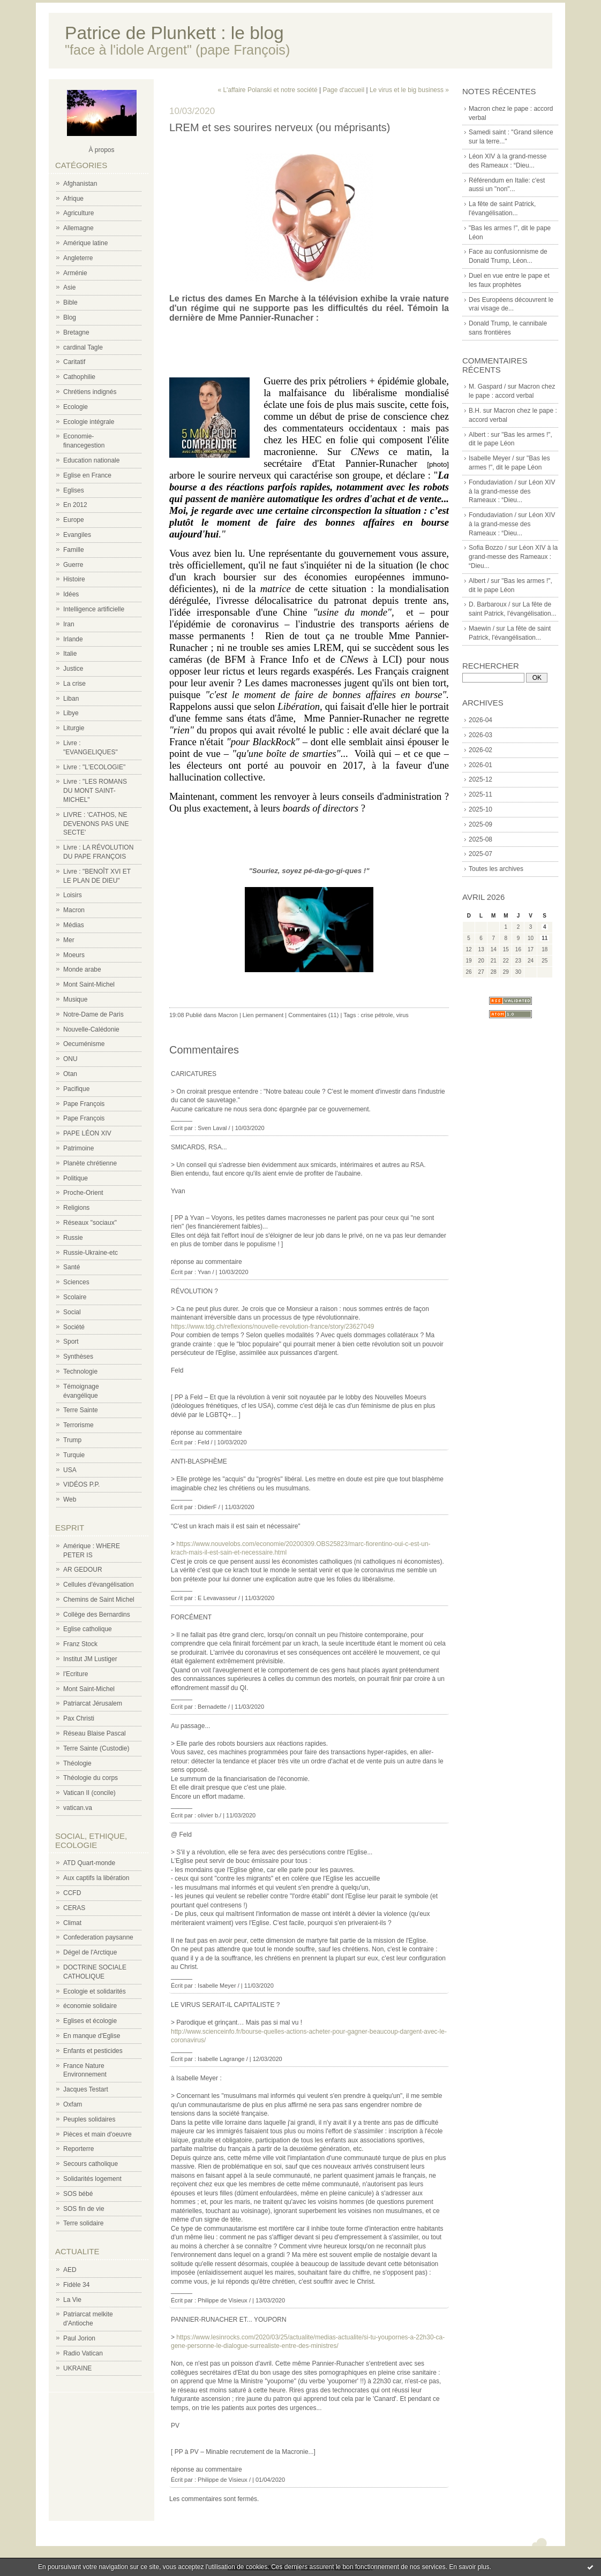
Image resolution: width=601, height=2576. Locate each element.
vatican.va (77, 1808)
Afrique (73, 198)
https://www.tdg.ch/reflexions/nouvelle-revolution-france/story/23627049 (272, 1326)
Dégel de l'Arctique (90, 1952)
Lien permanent (263, 1015)
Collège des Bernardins (96, 1614)
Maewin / (481, 628)
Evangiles (77, 535)
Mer (68, 940)
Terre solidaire (83, 2223)
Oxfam (72, 2104)
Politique (75, 1178)
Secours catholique (90, 2164)
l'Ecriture (75, 1674)
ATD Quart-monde (89, 1863)
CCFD (72, 1893)
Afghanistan (80, 183)
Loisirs (72, 895)
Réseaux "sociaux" (90, 1222)
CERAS (74, 1908)
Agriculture (78, 213)
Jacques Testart (85, 2089)
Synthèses (78, 1356)
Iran (68, 624)
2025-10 (480, 809)
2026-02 (480, 750)
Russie (73, 1237)
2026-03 (480, 735)
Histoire (74, 579)
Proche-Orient (83, 1192)
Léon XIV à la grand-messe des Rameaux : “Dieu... (512, 491)
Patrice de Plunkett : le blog (174, 33)
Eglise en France (87, 475)
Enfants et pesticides (93, 2051)
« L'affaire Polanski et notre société (267, 90)
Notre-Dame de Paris (93, 1014)
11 (544, 938)
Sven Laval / (214, 1128)
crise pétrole (377, 1015)
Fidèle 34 (76, 2285)
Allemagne (78, 228)
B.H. (475, 410)
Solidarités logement (92, 2179)
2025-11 (480, 794)
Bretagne (76, 332)
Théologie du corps (90, 1778)
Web (69, 1499)
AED (70, 2270)
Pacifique (76, 1089)
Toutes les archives (496, 869)
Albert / (479, 581)
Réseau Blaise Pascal (94, 1733)
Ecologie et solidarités (94, 1991)
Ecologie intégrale (88, 422)
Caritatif (74, 362)
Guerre (73, 565)
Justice (73, 668)
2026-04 (480, 720)
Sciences (76, 1282)
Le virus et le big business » (409, 90)
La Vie (72, 2300)
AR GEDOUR (82, 1569)
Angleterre (78, 258)
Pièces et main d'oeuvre (97, 2134)
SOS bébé (78, 2194)
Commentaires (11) (313, 1015)
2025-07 (480, 854)
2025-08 (480, 839)
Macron (74, 910)
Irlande (73, 639)
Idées (71, 594)
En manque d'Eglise (91, 2036)
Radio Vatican (83, 2353)
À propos (101, 150)
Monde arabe (82, 969)
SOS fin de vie (83, 2209)
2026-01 (480, 765)
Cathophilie (79, 377)
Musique (75, 999)
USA (70, 1470)
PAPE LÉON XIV (87, 1133)
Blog (69, 317)
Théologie (77, 1763)
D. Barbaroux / (489, 604)
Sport (71, 1341)
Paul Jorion (79, 2338)
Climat (72, 1923)
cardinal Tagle (83, 347)
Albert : (479, 434)
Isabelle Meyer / (491, 458)
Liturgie (73, 728)
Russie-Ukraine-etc (90, 1252)
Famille (73, 550)
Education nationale (91, 460)
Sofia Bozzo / (488, 547)
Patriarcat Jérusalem (92, 1703)
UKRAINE (77, 2368)
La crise (74, 683)
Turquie (74, 1455)
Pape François (83, 1104)
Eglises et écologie (90, 2021)
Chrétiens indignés (89, 392)
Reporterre (78, 2149)
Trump (72, 1440)
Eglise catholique (87, 1629)
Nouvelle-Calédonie (91, 1029)
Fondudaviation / (492, 482)
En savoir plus (469, 2567)
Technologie (80, 1371)
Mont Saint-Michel (89, 984)
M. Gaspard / (487, 386)
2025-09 (480, 824)
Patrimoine (78, 1148)
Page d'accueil (343, 90)
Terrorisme (78, 1425)
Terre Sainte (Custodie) (96, 1748)
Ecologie (75, 407)
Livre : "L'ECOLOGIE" (94, 767)
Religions (76, 1207)
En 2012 (75, 505)
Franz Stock (80, 1644)
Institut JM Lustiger (90, 1659)
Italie (70, 653)
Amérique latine (85, 243)
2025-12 (480, 779)
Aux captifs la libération (96, 1878)
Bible (70, 302)
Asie (69, 287)
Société (74, 1327)
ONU (70, 1059)
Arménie (75, 273)
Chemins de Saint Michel (98, 1599)
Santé (71, 1267)
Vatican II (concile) (89, 1793)
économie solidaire (90, 2006)
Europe (73, 520)
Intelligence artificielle (93, 609)
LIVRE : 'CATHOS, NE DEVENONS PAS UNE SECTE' (96, 824)
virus (402, 1015)
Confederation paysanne (98, 1937)
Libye (71, 713)
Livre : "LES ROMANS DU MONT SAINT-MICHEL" (95, 791)
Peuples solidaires (89, 2119)
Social (72, 1312)
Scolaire (74, 1297)
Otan (70, 1074)
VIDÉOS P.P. (81, 1484)
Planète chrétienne (90, 1163)
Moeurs (74, 955)
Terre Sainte (80, 1410)
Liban (71, 698)
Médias (73, 925)
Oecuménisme (83, 1044)
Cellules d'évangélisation (98, 1584)
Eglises (73, 490)
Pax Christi (78, 1718)
